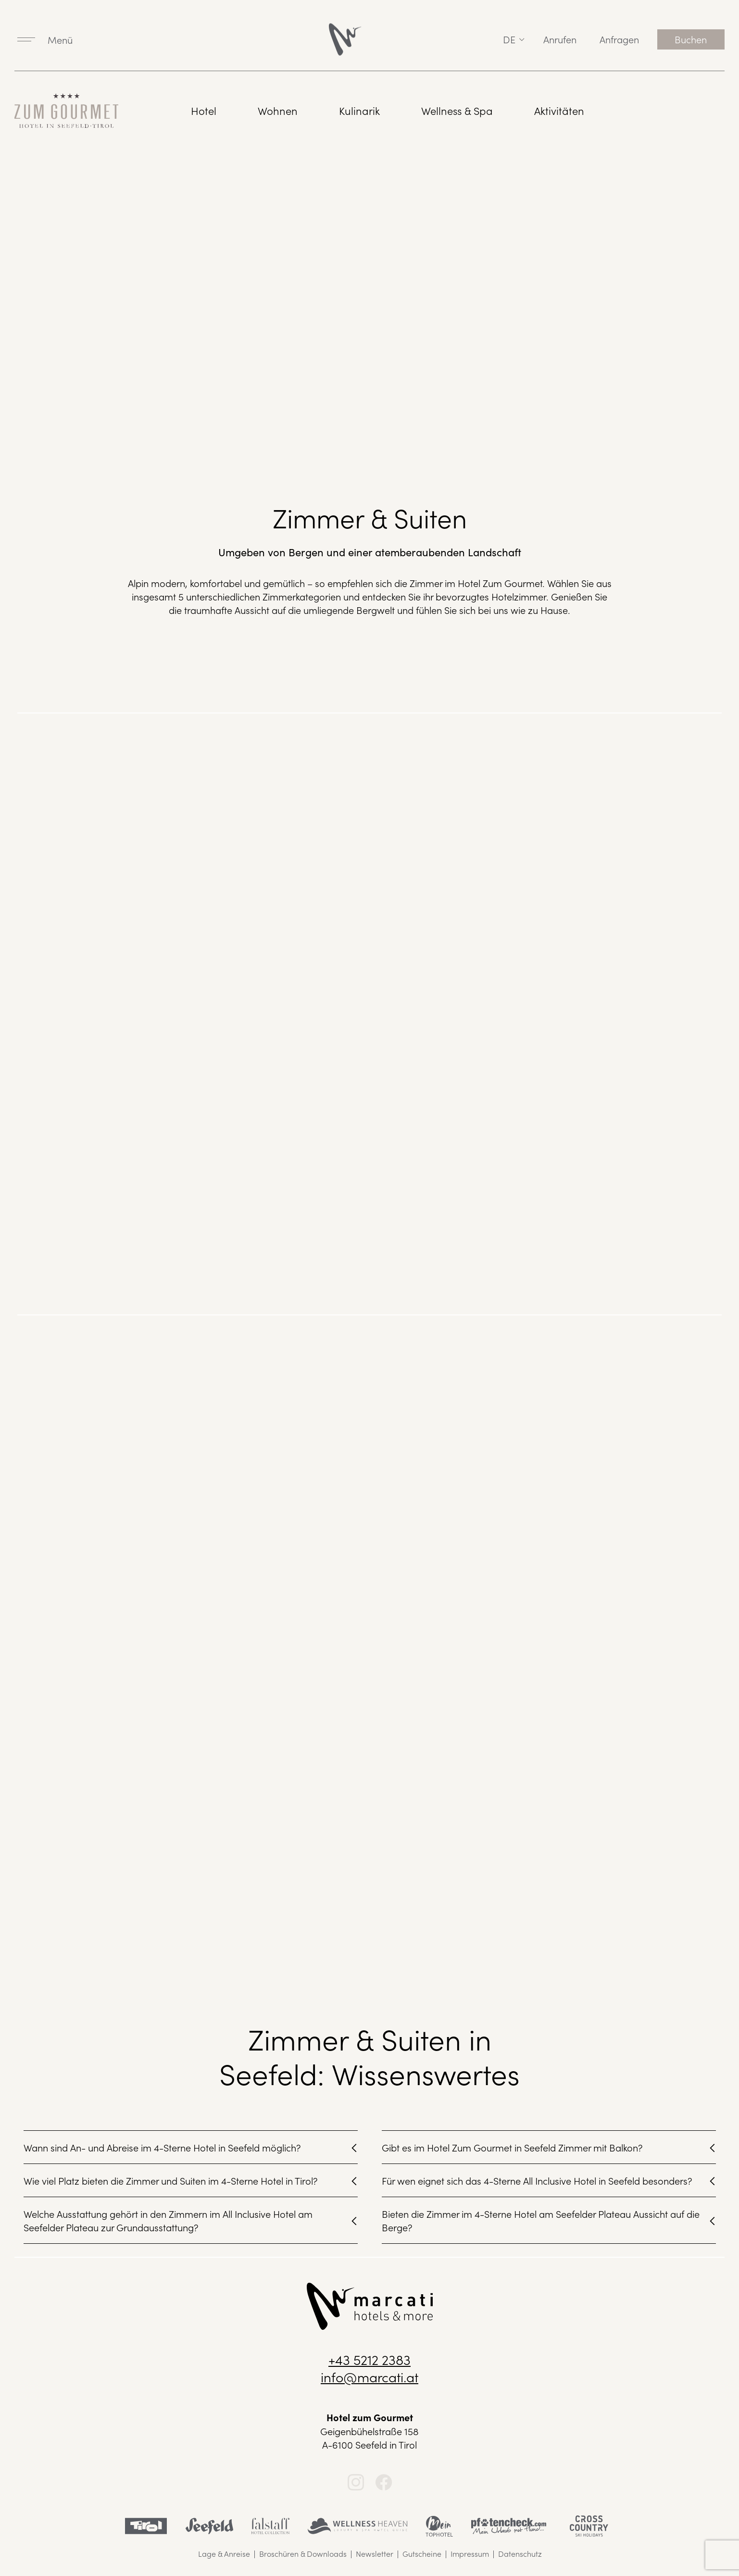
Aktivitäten (559, 110)
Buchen (691, 39)
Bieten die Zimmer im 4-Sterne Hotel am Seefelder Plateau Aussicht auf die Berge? (541, 2220)
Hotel (203, 110)
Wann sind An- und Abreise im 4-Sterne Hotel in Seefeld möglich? (162, 2147)
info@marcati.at (369, 2376)
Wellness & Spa (457, 110)
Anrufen (559, 39)
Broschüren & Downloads (303, 2553)
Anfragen (619, 39)
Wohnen (278, 110)
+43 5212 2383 (369, 2359)
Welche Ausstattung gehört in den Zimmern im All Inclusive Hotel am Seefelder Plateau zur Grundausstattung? (168, 2220)
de (509, 39)
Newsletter (374, 2553)
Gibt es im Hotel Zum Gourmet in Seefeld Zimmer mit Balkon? (512, 2147)
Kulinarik (359, 110)
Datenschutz (520, 2553)
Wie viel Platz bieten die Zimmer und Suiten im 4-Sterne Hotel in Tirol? (171, 2180)
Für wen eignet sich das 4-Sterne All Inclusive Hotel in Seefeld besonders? (537, 2180)
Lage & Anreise (224, 2553)
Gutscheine (421, 2553)
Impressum (470, 2553)
